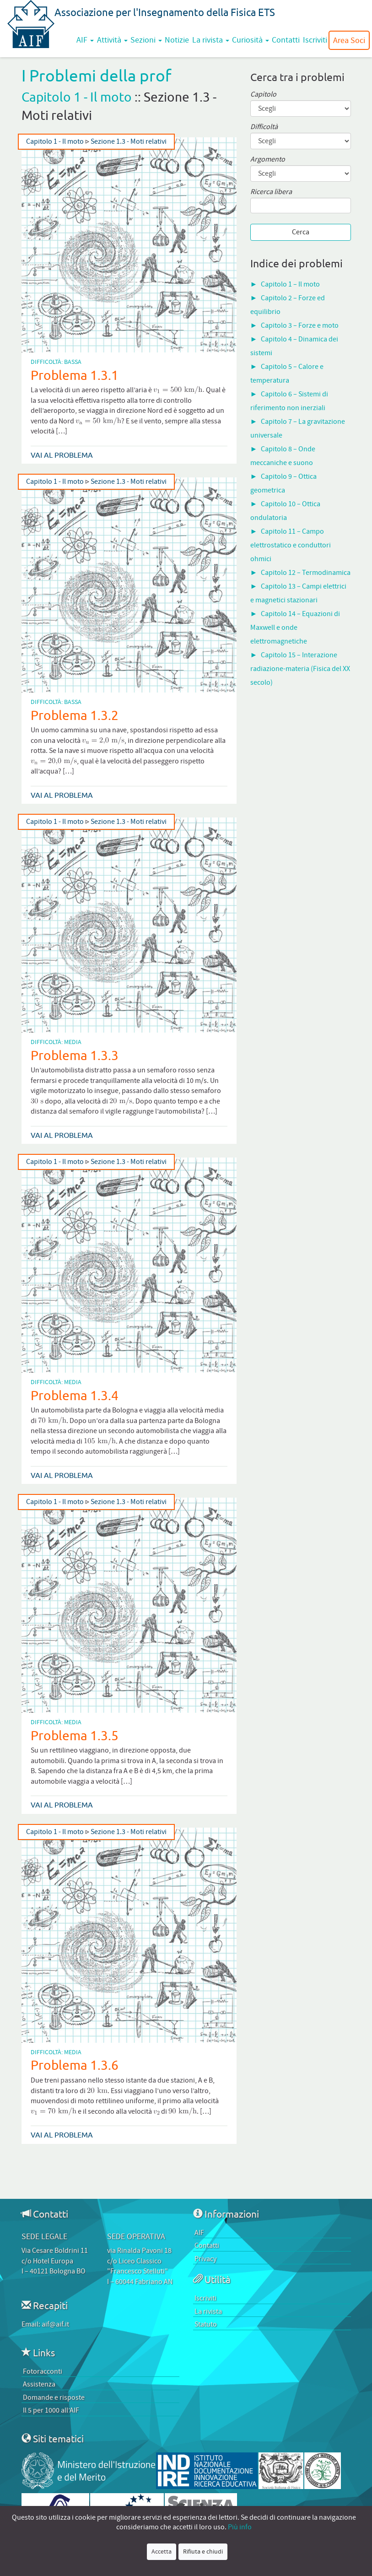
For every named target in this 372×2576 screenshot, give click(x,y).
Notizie (177, 39)
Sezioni (146, 39)
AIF (85, 39)
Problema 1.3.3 (75, 1055)
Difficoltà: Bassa (56, 362)
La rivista (210, 39)
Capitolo (263, 94)
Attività (112, 39)
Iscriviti (315, 39)
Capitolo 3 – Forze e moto (300, 325)
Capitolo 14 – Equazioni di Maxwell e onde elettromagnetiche (295, 627)
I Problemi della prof (97, 75)
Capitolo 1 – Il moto (290, 284)
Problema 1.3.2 (75, 715)
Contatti (286, 39)
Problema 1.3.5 (75, 1735)
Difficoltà (264, 127)
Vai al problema (62, 455)
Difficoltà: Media (56, 1042)
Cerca (300, 232)
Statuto (205, 2324)
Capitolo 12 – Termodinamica (305, 572)
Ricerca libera (271, 192)
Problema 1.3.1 (75, 375)
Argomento (267, 159)
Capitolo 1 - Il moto (77, 96)
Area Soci (349, 40)
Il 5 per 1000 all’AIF (51, 2410)
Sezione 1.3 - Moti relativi (129, 141)
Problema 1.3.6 (75, 2065)
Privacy (205, 2258)
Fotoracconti (42, 2371)
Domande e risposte (54, 2397)
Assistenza (39, 2384)
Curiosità (250, 39)
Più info (240, 2527)
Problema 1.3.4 (75, 1395)
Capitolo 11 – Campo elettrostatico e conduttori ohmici (290, 545)
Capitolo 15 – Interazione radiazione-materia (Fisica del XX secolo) (300, 668)
